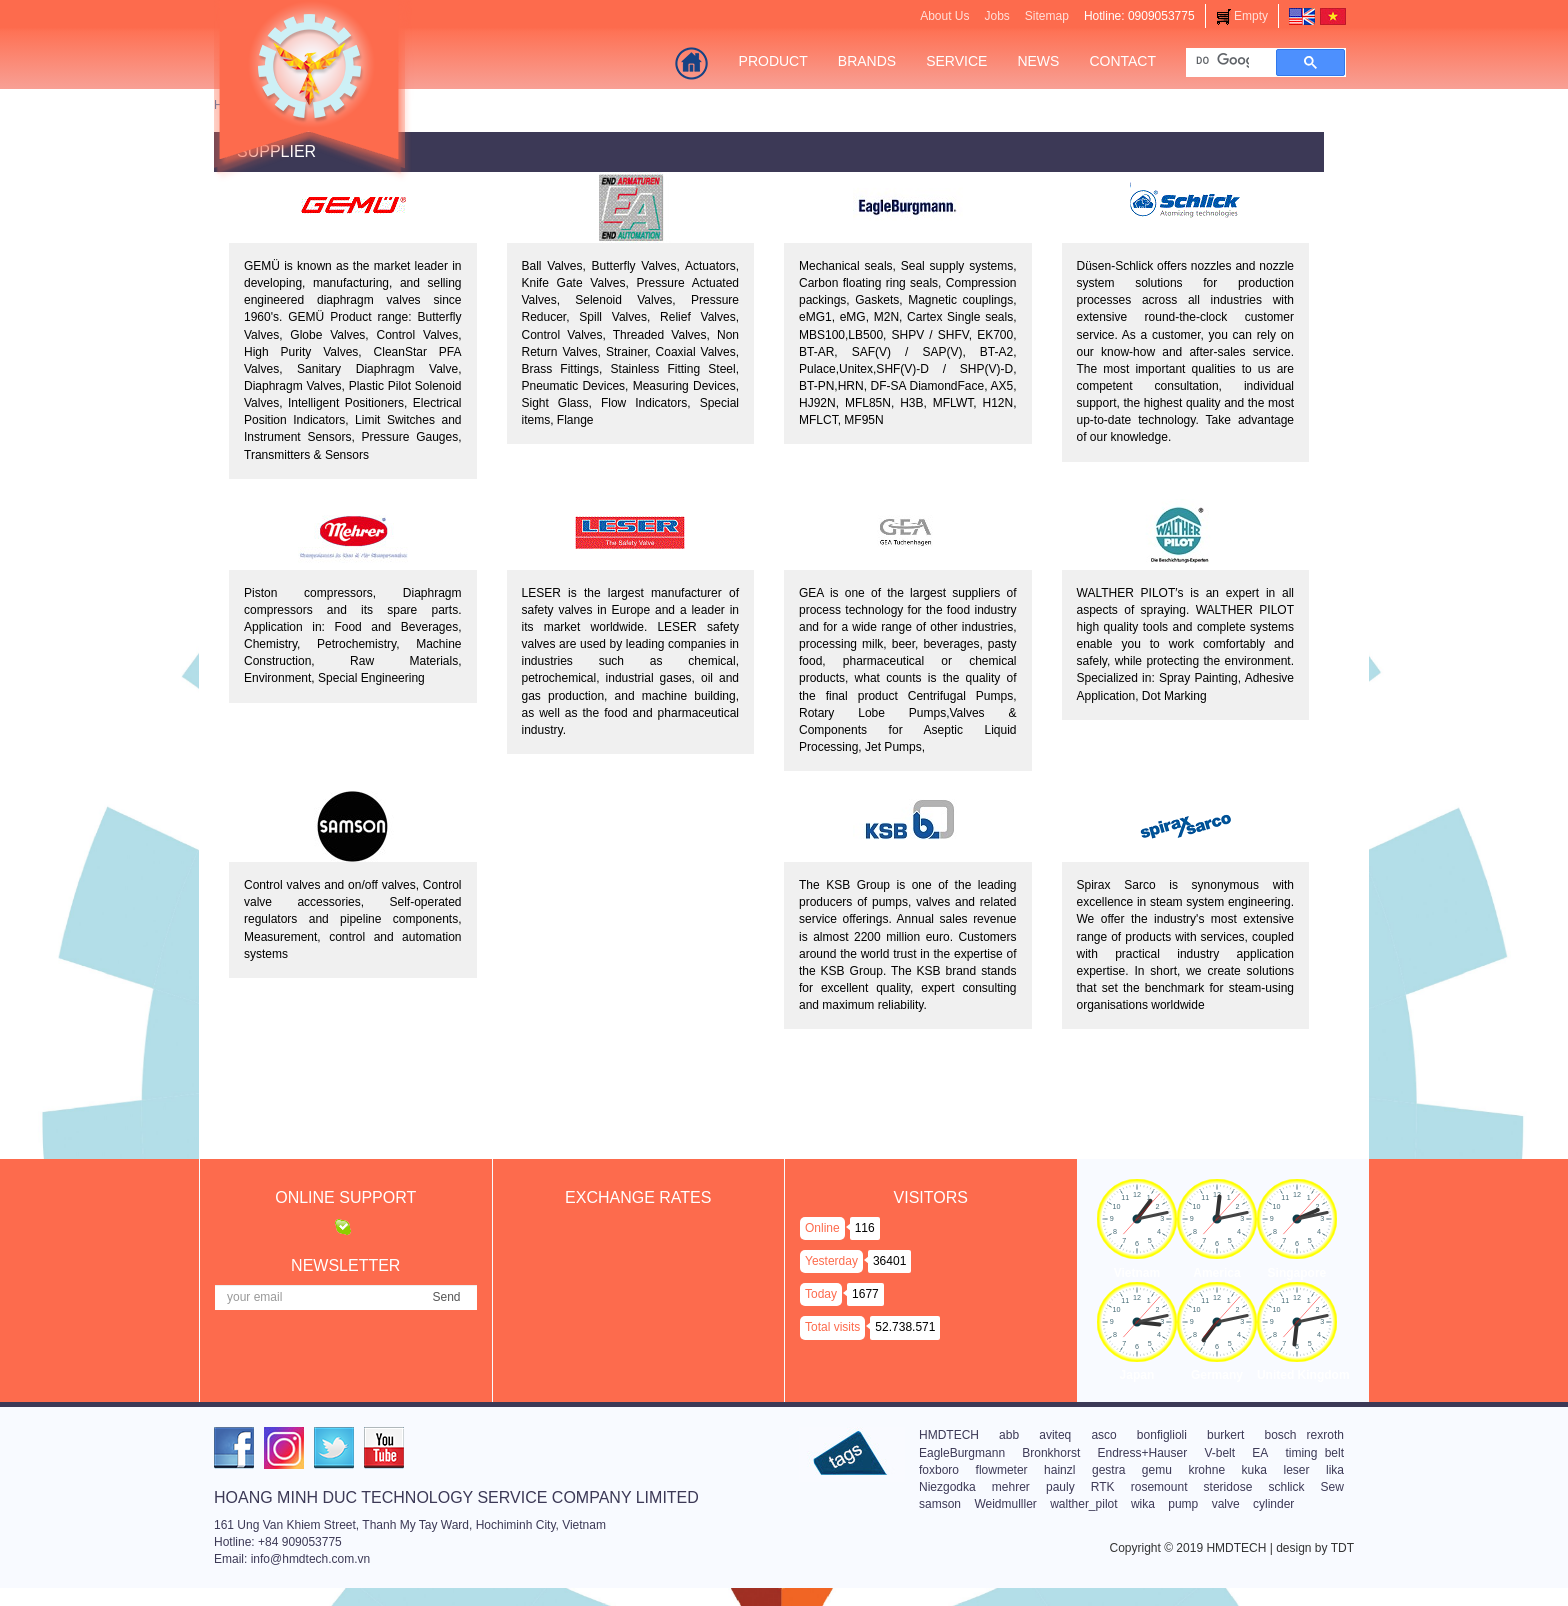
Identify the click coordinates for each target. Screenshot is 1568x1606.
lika (1335, 1470)
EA (1260, 1453)
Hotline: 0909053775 (1139, 16)
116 (865, 1228)
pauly (1060, 1487)
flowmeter (1002, 1470)
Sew (1332, 1487)
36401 (889, 1261)
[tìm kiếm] (1222, 60)
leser (1296, 1470)
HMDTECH (949, 1435)
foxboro (939, 1470)
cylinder (1273, 1504)
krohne (1206, 1470)
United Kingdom (1303, 1375)
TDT (1342, 1548)
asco (1103, 1435)
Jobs (996, 16)
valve (1226, 1504)
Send (446, 1297)
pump (1183, 1504)
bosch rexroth (1303, 1435)
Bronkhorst (1051, 1453)
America (1216, 1273)
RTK (1103, 1487)
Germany (1217, 1375)
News (1038, 61)
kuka (1254, 1470)
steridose (1228, 1487)
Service (956, 61)
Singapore (1297, 1273)
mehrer (1011, 1487)
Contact (1122, 61)
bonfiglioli (1162, 1435)
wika (1143, 1504)
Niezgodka (947, 1487)
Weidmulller (1005, 1504)
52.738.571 (905, 1327)
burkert (1225, 1435)
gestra (1108, 1470)
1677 (865, 1294)
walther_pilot (1083, 1504)
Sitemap (1047, 16)
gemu (1157, 1470)
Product (773, 61)
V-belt (1219, 1453)
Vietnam (1137, 1273)
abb (1009, 1435)
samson (940, 1504)
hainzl (1059, 1470)
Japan (1137, 1375)
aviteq (1055, 1435)
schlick (1286, 1487)
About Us (944, 16)
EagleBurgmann (962, 1453)
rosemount (1159, 1487)
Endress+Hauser (1142, 1453)
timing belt (1314, 1453)
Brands (867, 61)
